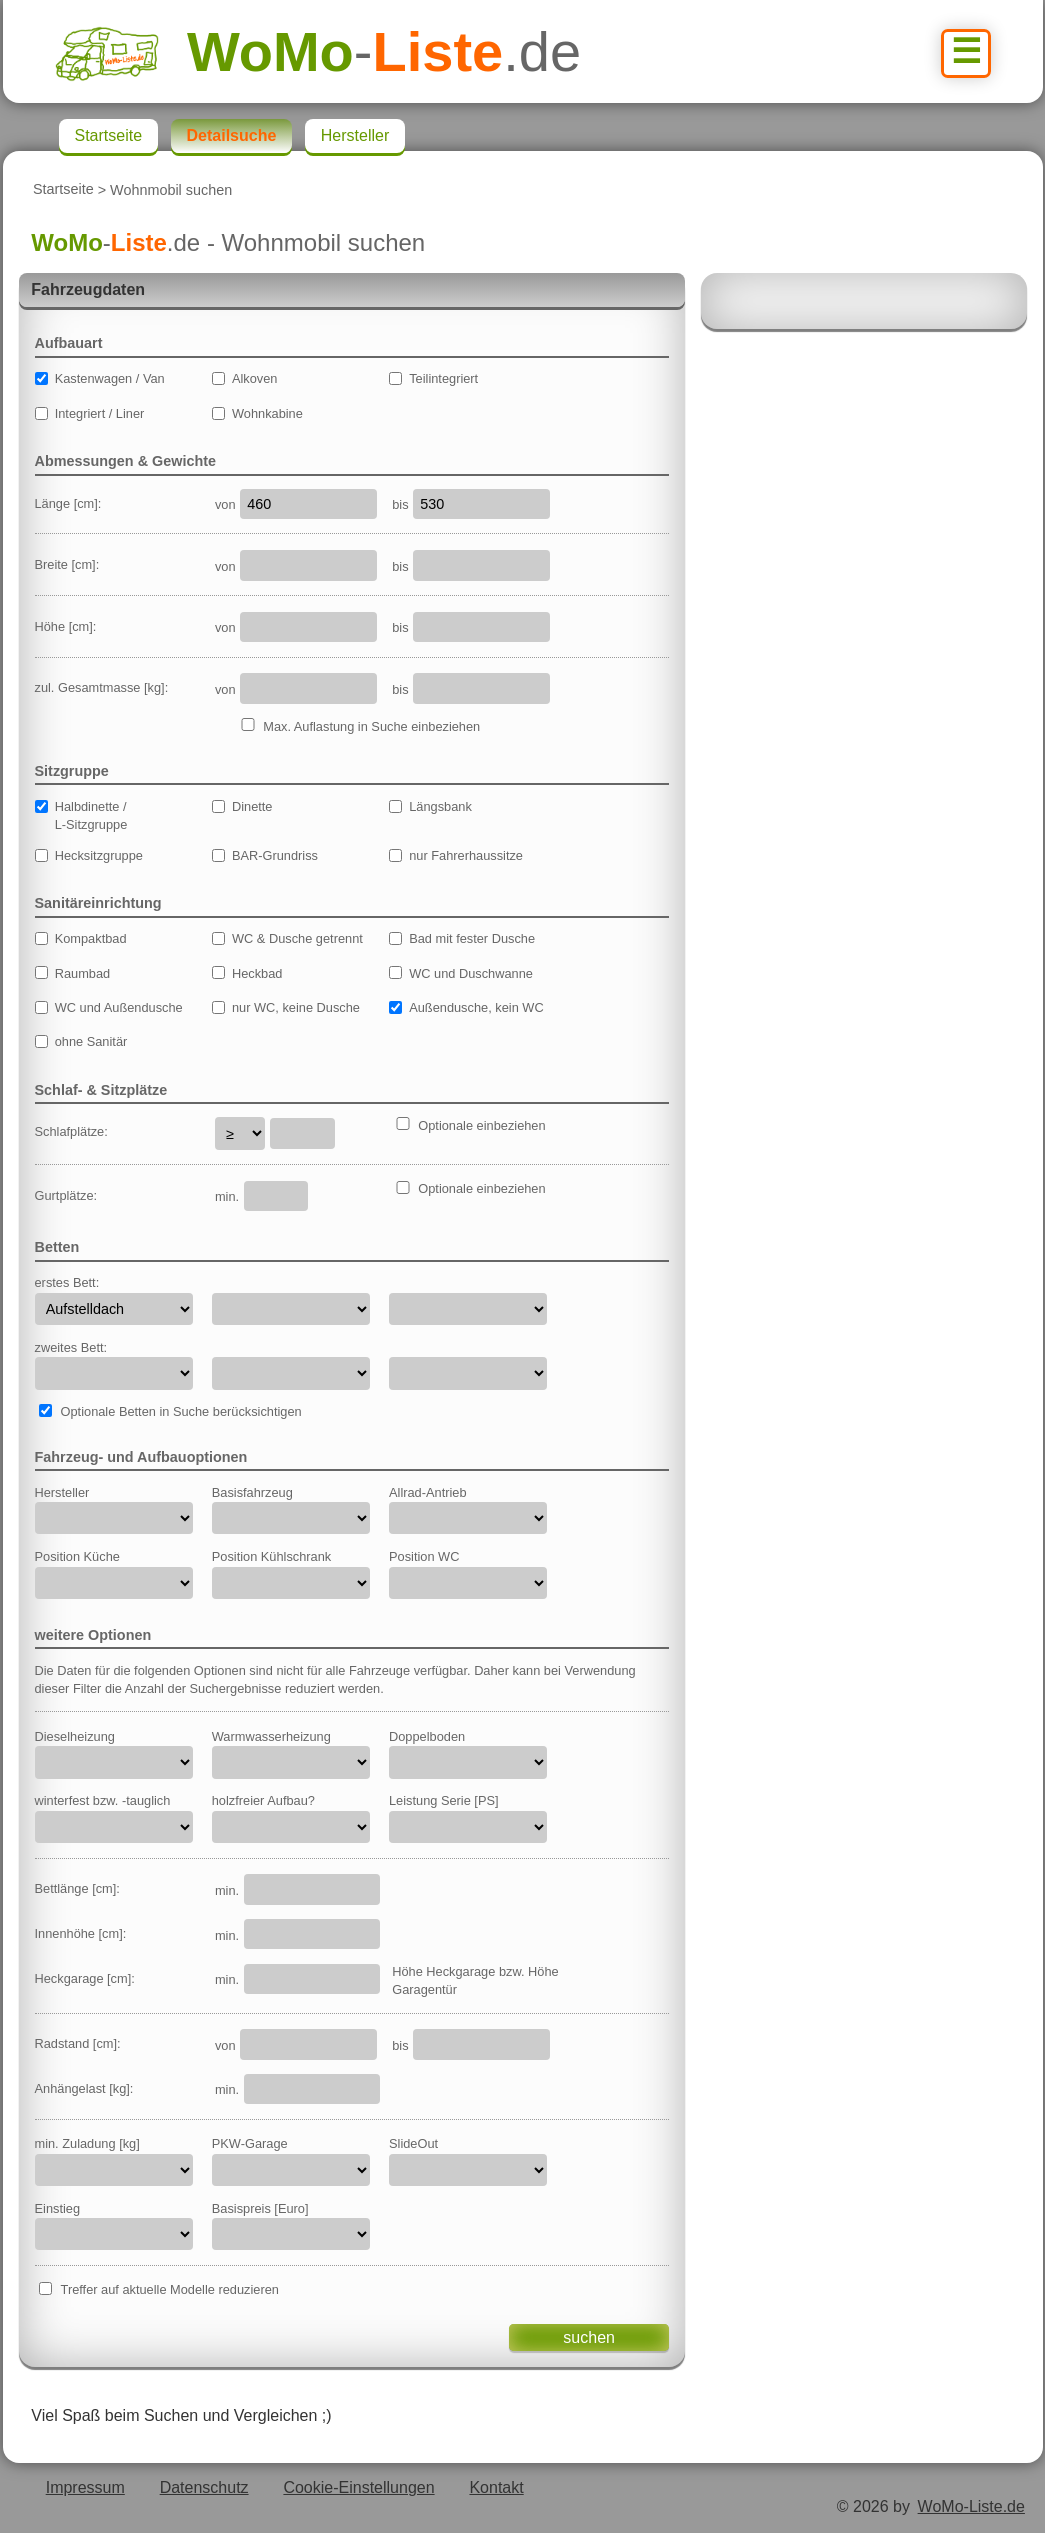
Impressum (85, 2487)
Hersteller (355, 135)
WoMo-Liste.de (971, 2506)
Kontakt (496, 2487)
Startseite (63, 190)
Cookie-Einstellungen (358, 2487)
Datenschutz (204, 2487)
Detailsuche (232, 135)
